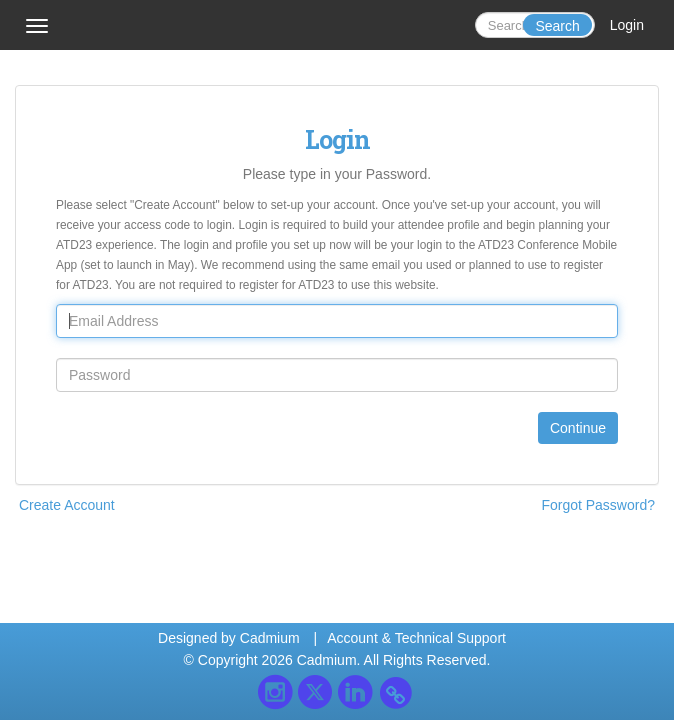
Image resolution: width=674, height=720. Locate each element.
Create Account (67, 505)
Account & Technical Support (416, 638)
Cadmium (270, 638)
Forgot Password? (598, 505)
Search (557, 26)
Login (627, 25)
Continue (578, 428)
